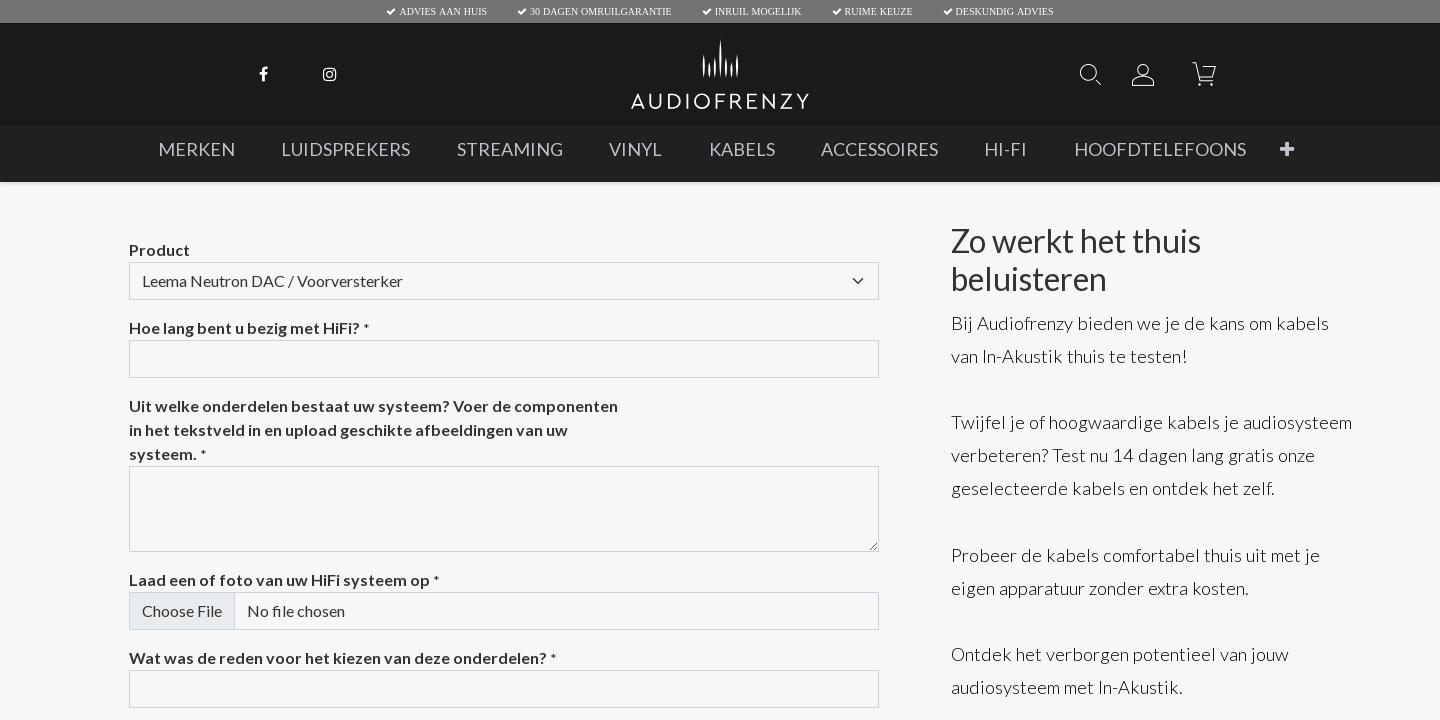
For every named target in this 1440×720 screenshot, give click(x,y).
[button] (1287, 149)
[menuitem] (196, 149)
